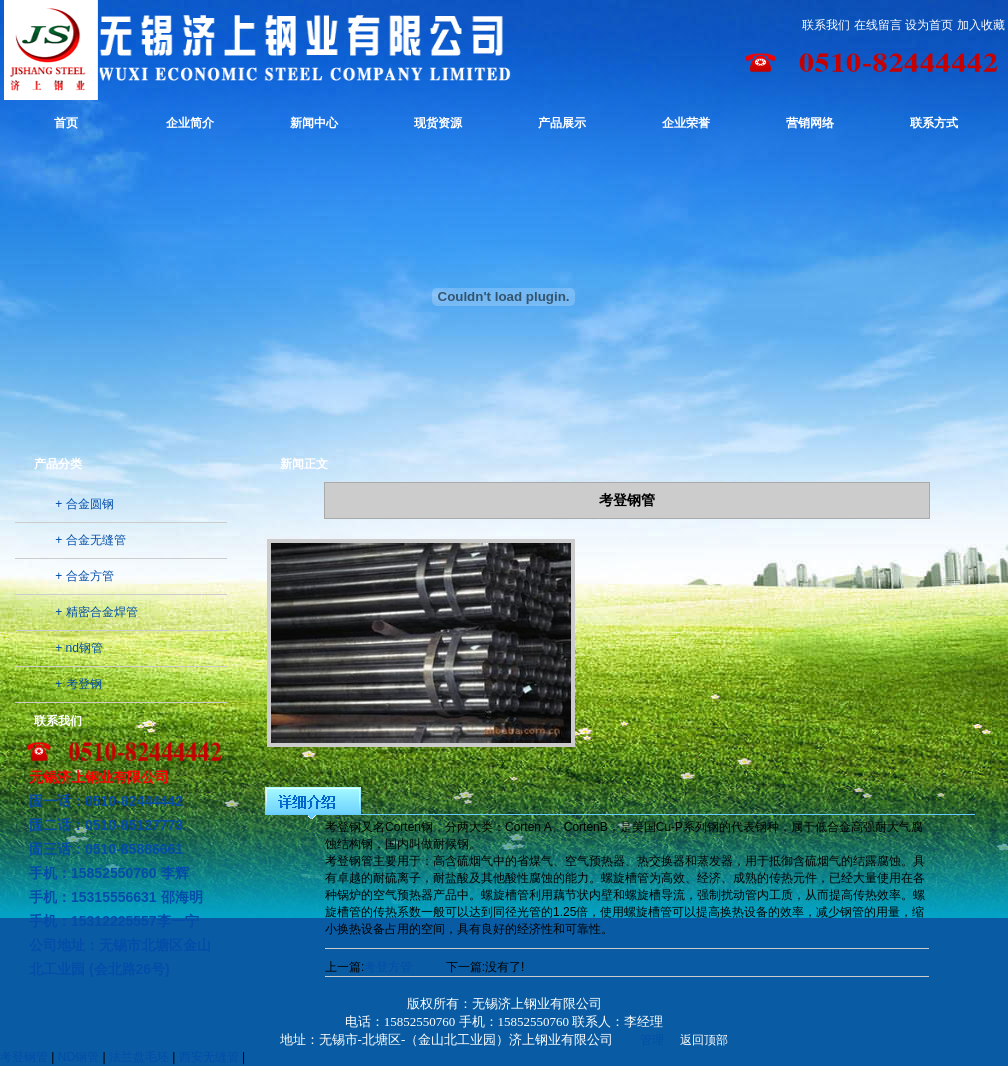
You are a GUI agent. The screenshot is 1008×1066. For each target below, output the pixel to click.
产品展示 (562, 123)
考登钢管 (24, 1057)
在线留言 (878, 25)
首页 (66, 123)
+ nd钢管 (79, 648)
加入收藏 (981, 25)
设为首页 (929, 25)
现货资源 (438, 123)
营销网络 (810, 123)
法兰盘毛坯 (139, 1057)
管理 (652, 1040)
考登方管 (388, 967)
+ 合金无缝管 (90, 540)
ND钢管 (78, 1057)
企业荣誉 (686, 123)
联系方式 (934, 123)
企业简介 (190, 123)
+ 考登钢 (78, 684)
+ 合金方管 (84, 576)
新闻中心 (314, 123)
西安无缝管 (209, 1057)
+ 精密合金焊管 (96, 612)
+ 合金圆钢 (84, 504)
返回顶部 (704, 1040)
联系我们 (826, 25)
